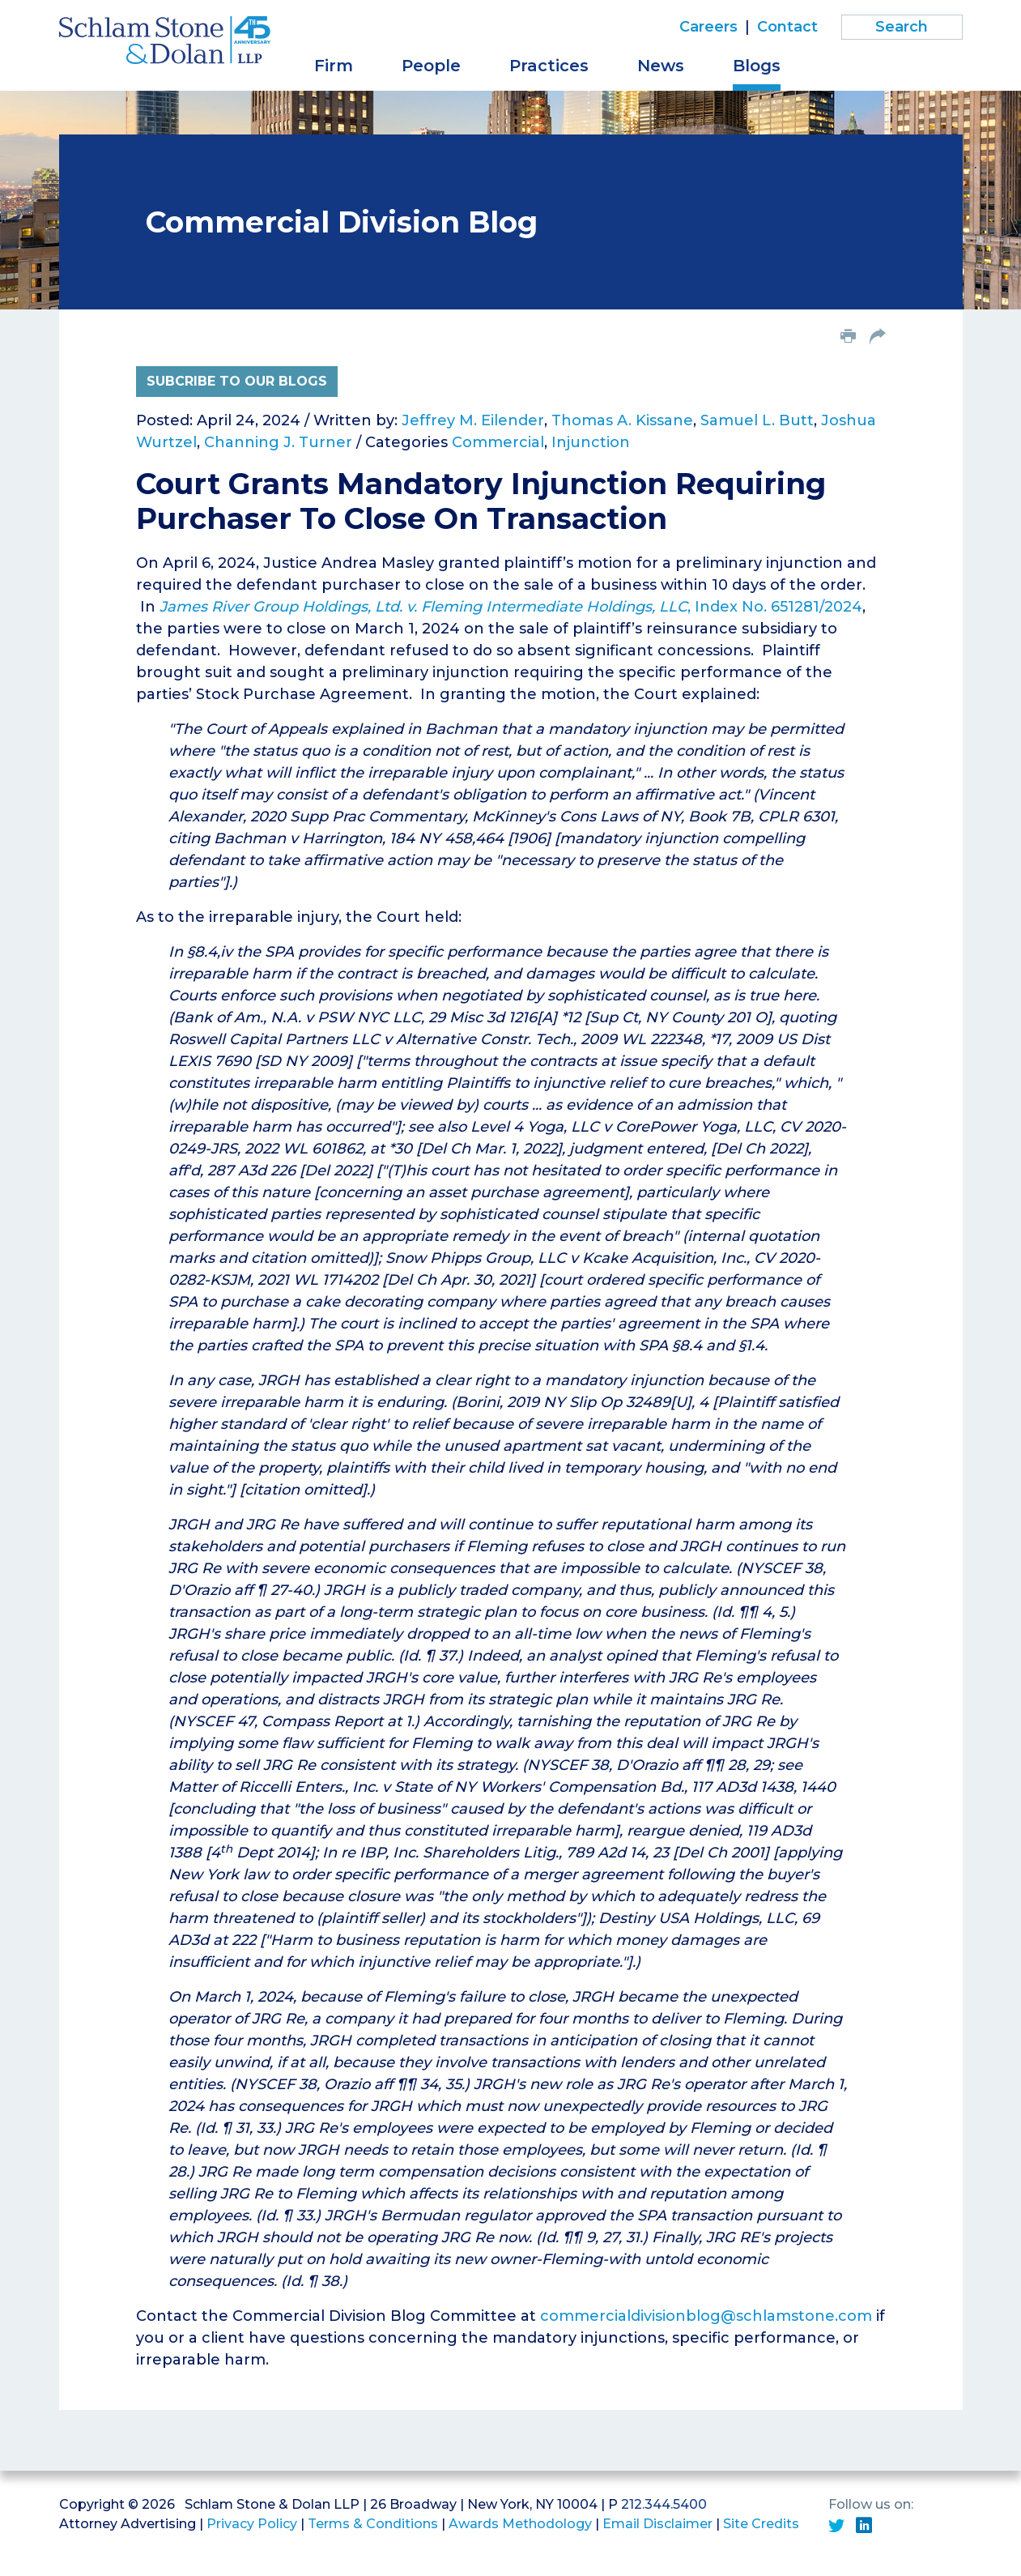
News (660, 65)
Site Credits (761, 2523)
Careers (708, 27)
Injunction (590, 442)
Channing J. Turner (278, 442)
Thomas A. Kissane (622, 420)
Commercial (498, 442)
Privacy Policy (251, 2523)
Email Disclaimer (657, 2523)
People (431, 65)
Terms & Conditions (373, 2523)
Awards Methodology (520, 2523)
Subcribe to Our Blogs (237, 381)
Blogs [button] (757, 65)
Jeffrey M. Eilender (473, 420)
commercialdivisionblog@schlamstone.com (706, 2316)
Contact (787, 27)
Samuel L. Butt (757, 420)
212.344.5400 (664, 2504)
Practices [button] (549, 65)
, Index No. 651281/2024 (511, 607)
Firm (333, 65)
